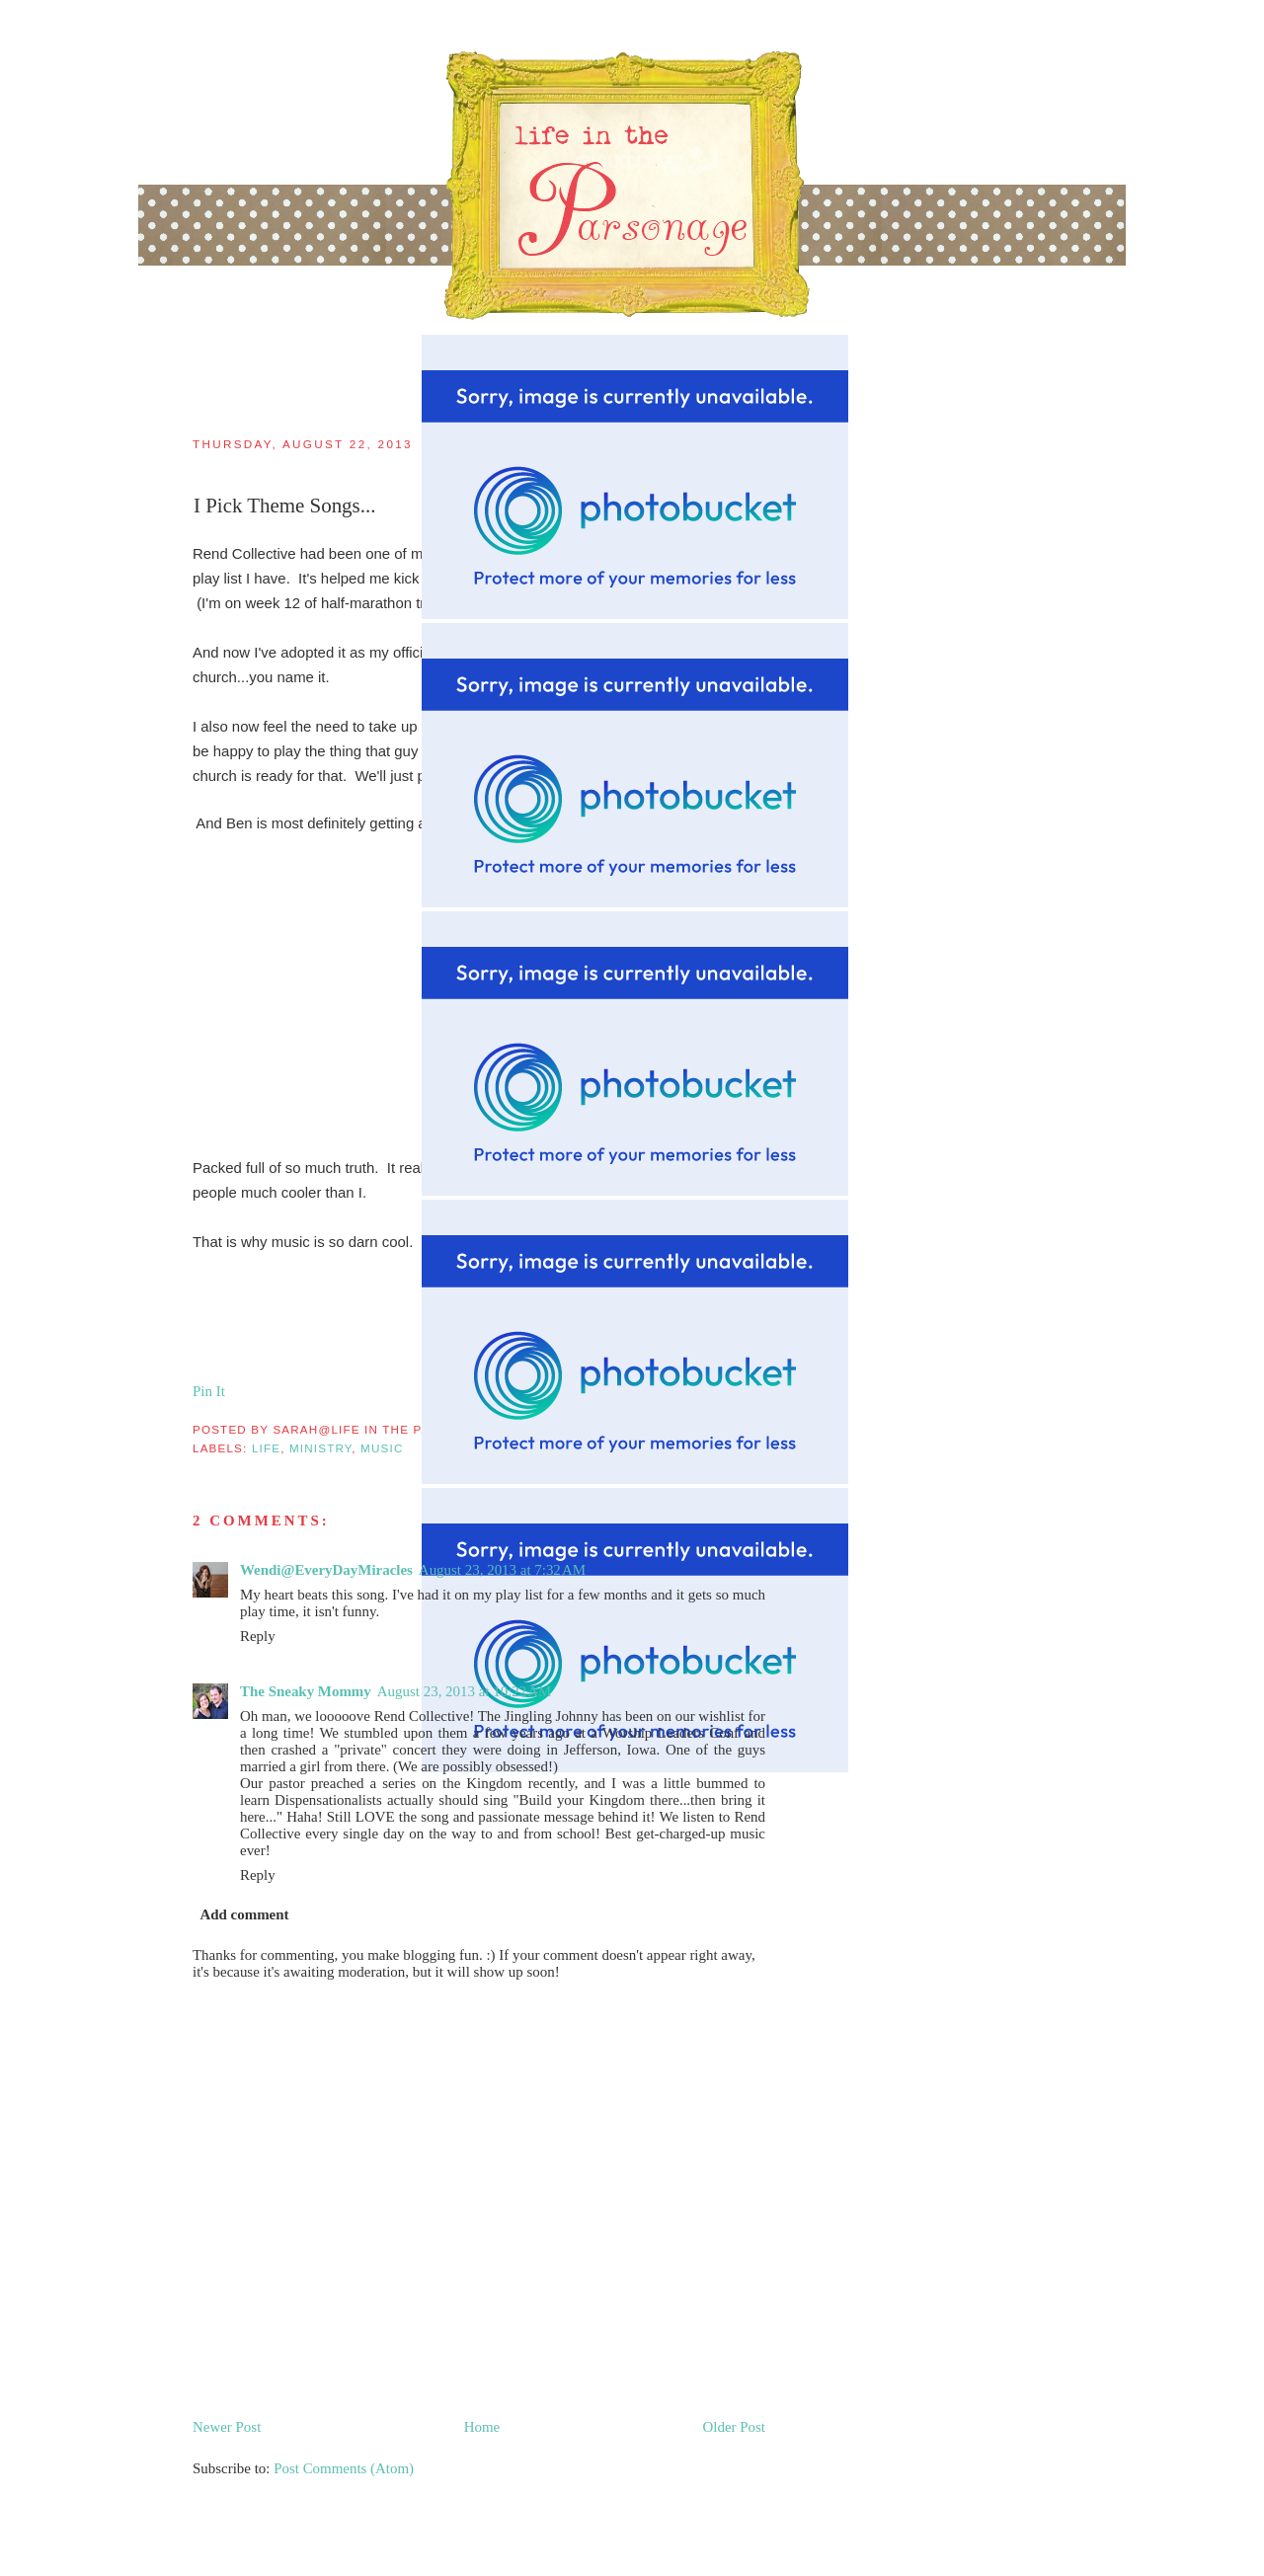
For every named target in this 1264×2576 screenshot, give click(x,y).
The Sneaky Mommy (305, 1691)
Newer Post (227, 2427)
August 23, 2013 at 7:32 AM (502, 1570)
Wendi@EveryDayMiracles (326, 1570)
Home (482, 2427)
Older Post (734, 2427)
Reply (258, 1636)
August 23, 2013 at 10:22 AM (464, 1691)
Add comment (243, 1914)
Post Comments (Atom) (344, 2468)
